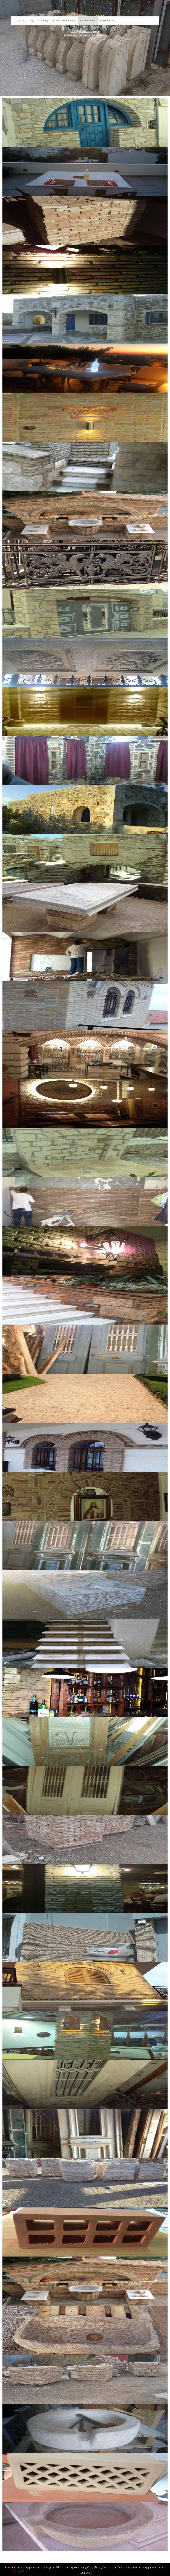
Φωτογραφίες (87, 20)
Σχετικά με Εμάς (39, 20)
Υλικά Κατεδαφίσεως (64, 20)
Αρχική (22, 20)
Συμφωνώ (85, 2573)
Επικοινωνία (107, 20)
